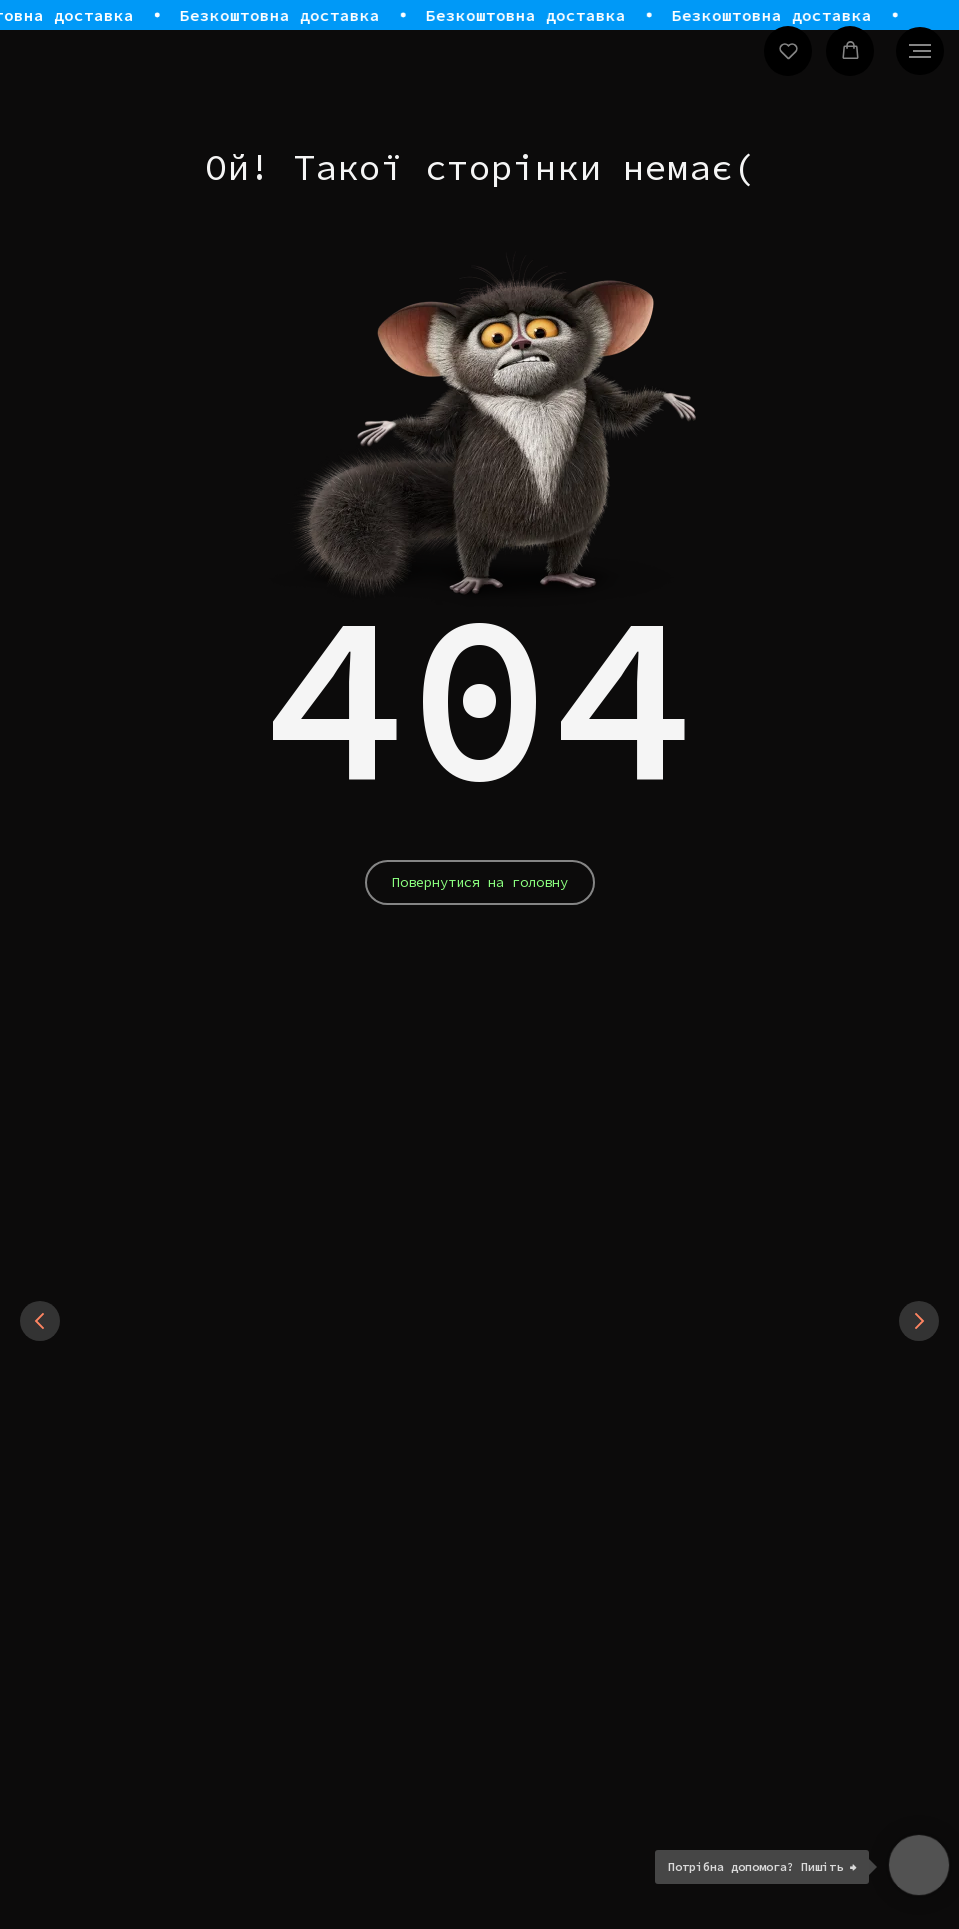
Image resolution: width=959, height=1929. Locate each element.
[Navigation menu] (920, 51)
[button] (788, 50)
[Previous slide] (40, 1432)
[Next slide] (919, 1432)
